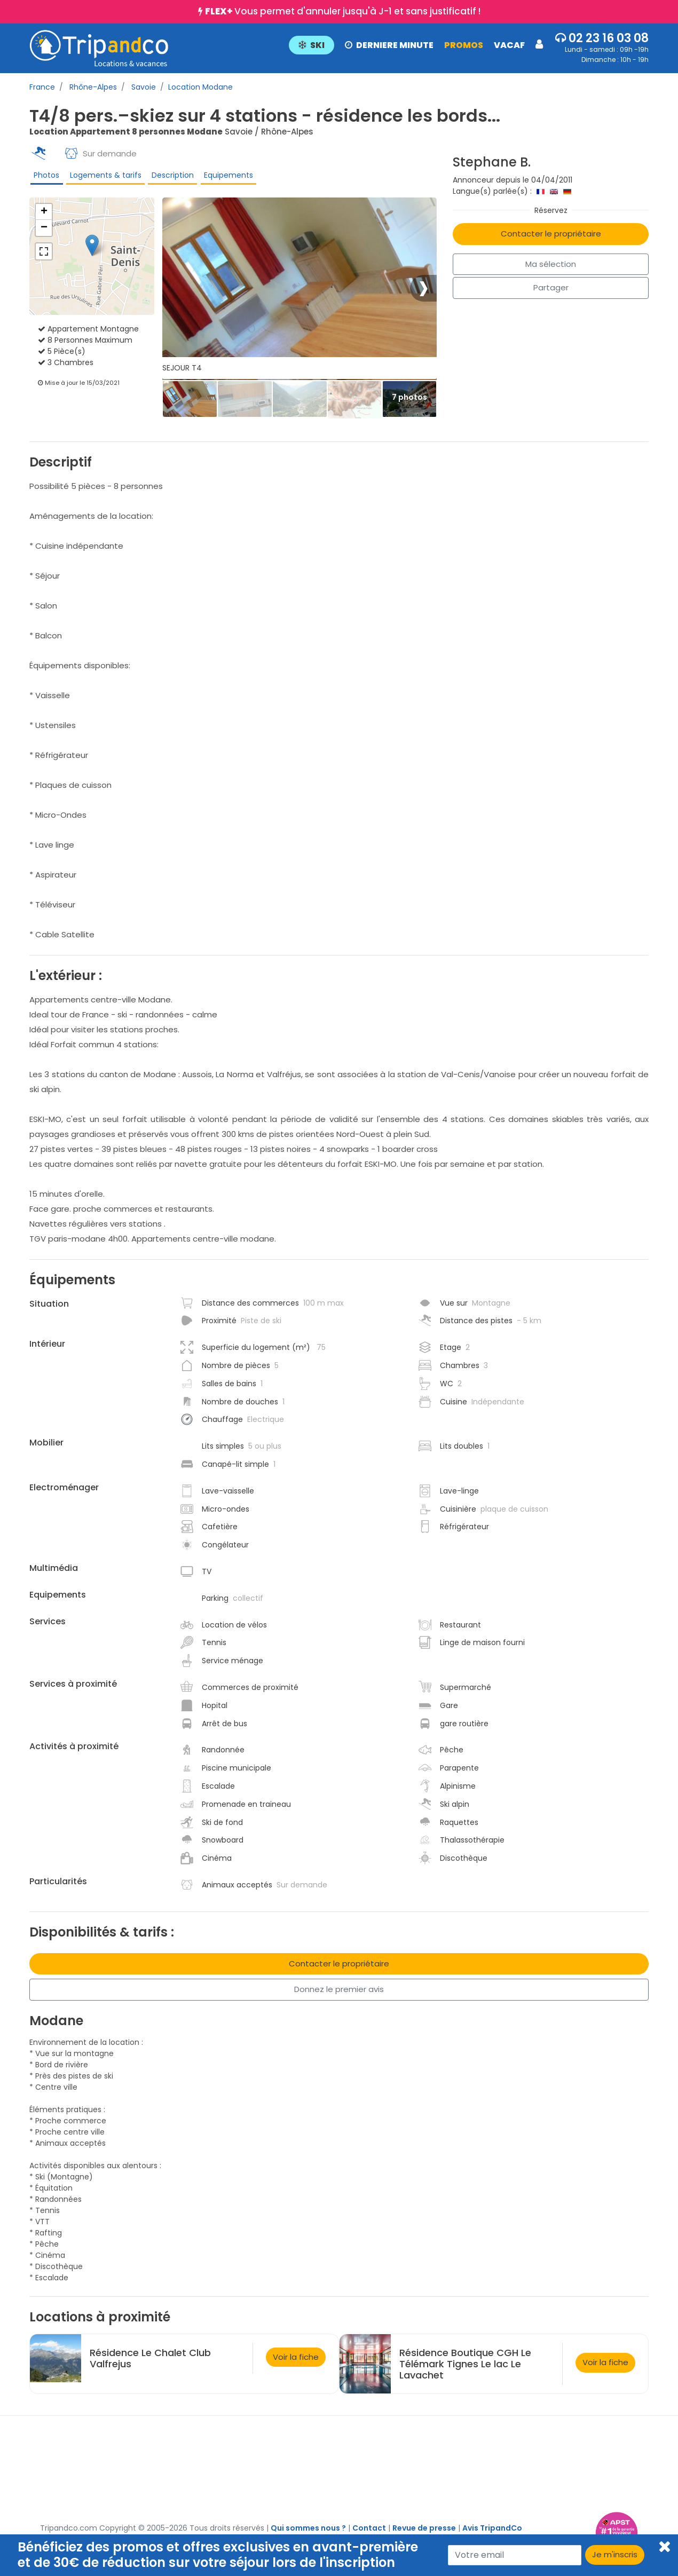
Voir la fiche (296, 2362)
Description (169, 176)
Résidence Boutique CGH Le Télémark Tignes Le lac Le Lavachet (465, 2370)
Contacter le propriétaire (551, 233)
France (42, 87)
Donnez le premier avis (339, 1995)
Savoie (142, 87)
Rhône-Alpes (92, 87)
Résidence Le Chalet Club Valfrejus (150, 2364)
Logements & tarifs (103, 176)
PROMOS (463, 45)
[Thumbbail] (189, 405)
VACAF (509, 45)
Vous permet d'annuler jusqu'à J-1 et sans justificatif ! (342, 11)
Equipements (224, 176)
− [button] (44, 234)
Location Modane (200, 87)
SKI (311, 45)
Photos (45, 176)
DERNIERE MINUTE (389, 45)
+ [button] (44, 218)
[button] (416, 44)
